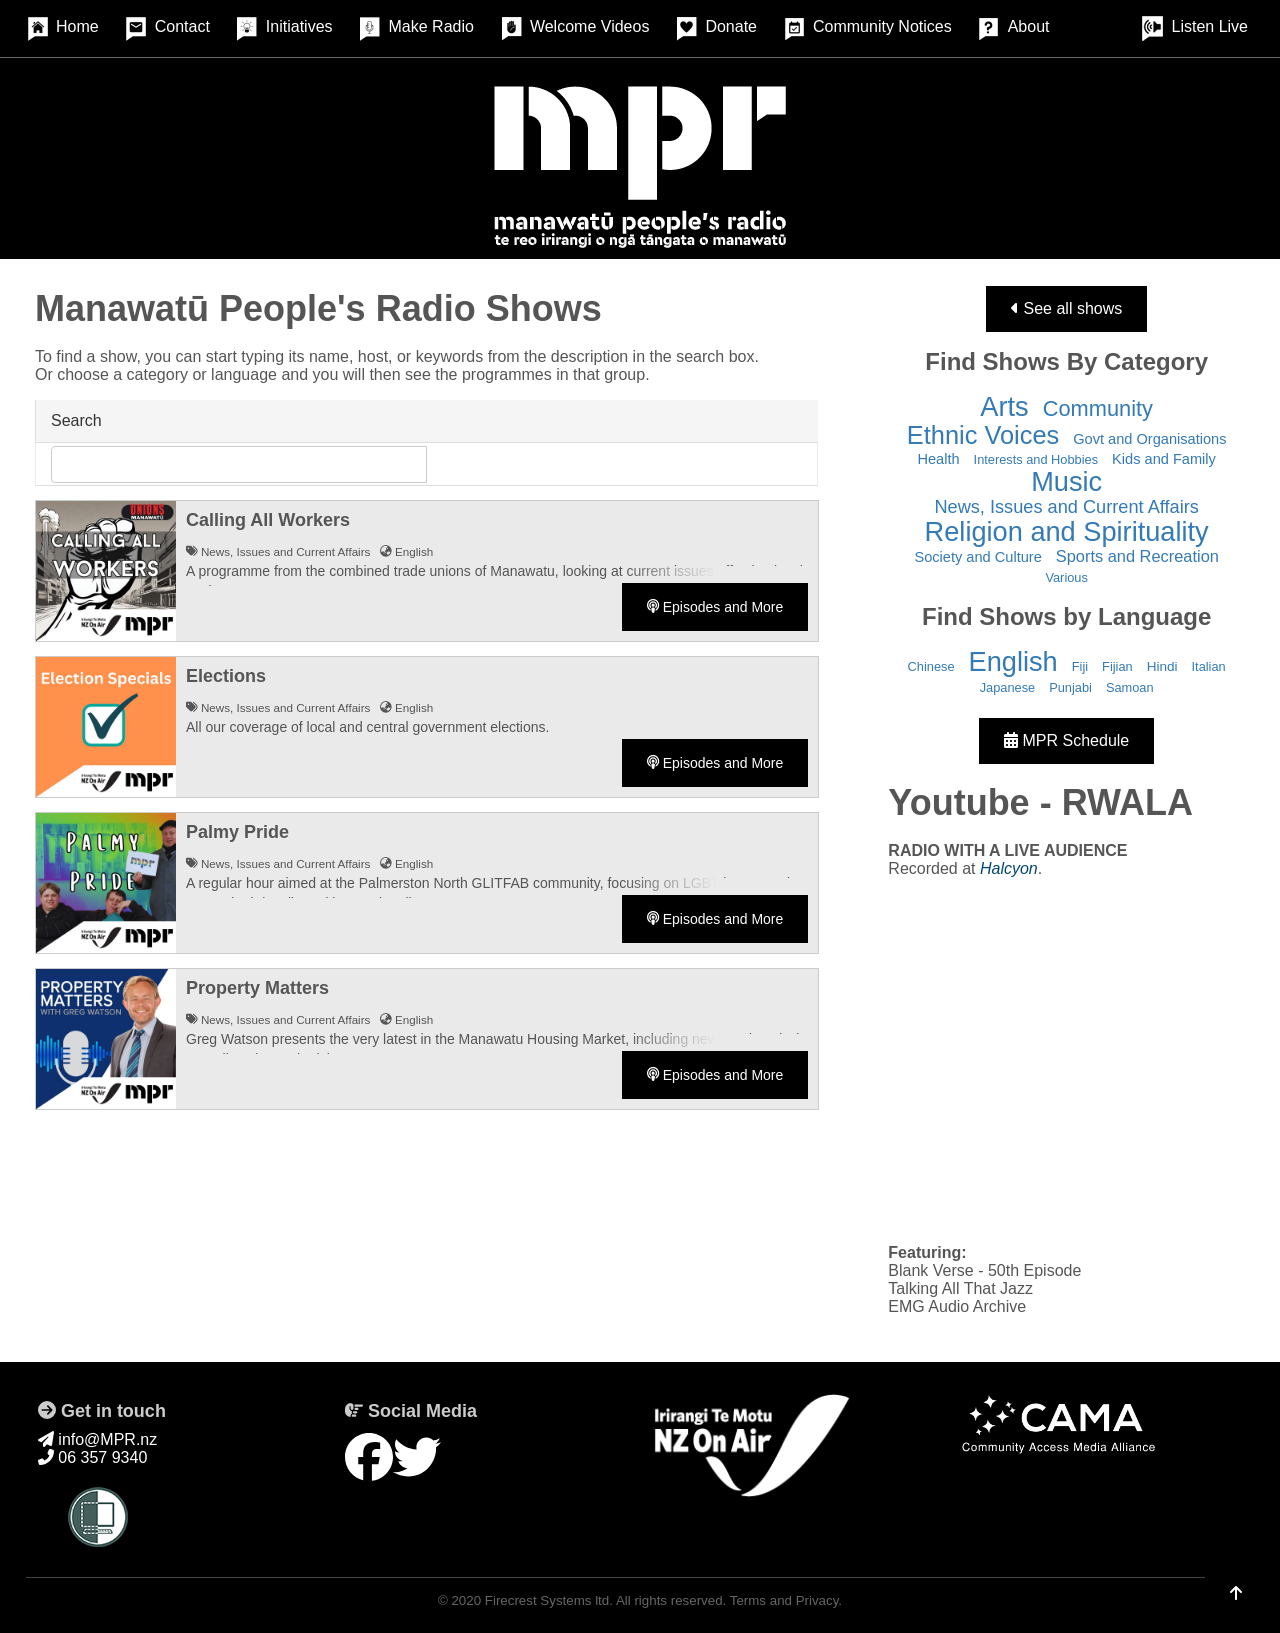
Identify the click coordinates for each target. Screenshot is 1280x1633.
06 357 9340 (92, 1457)
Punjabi (1070, 687)
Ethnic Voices (983, 435)
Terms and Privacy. (786, 1600)
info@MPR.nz (97, 1439)
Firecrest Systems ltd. (549, 1600)
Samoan (1130, 687)
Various (1066, 577)
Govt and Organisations (1149, 439)
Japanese (1008, 687)
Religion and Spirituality (1067, 531)
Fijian (1117, 666)
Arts (1004, 406)
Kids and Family (1164, 459)
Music (1066, 481)
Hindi (1162, 666)
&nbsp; (1066, 1059)
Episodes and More (715, 607)
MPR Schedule (1066, 740)
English (1013, 661)
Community (1098, 408)
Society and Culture (977, 557)
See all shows (1066, 308)
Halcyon (1009, 868)
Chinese (931, 666)
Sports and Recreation (1137, 556)
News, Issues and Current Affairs (1066, 507)
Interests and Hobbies (1036, 459)
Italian (1209, 666)
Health (938, 459)
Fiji (1080, 666)
